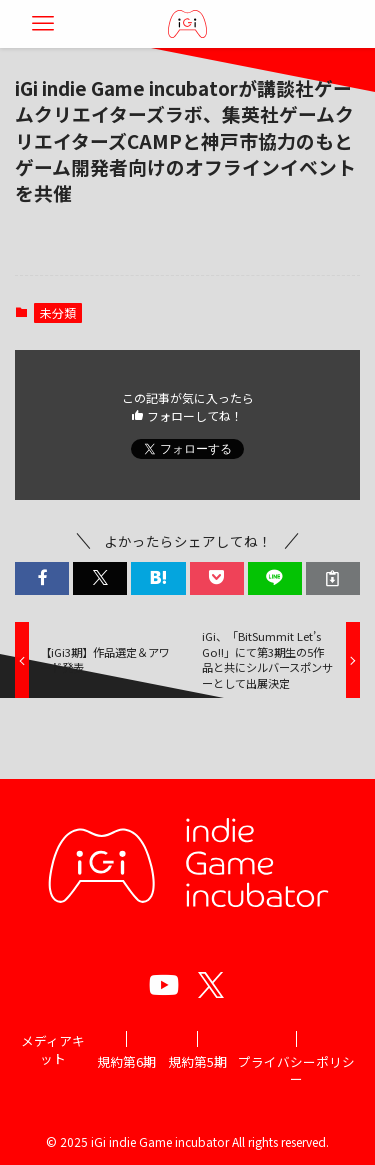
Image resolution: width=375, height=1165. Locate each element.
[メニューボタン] (43, 24)
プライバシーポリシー (296, 1070)
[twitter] (211, 985)
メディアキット (53, 1049)
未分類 (58, 312)
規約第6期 (126, 1061)
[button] (42, 578)
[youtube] (164, 985)
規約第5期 (197, 1061)
